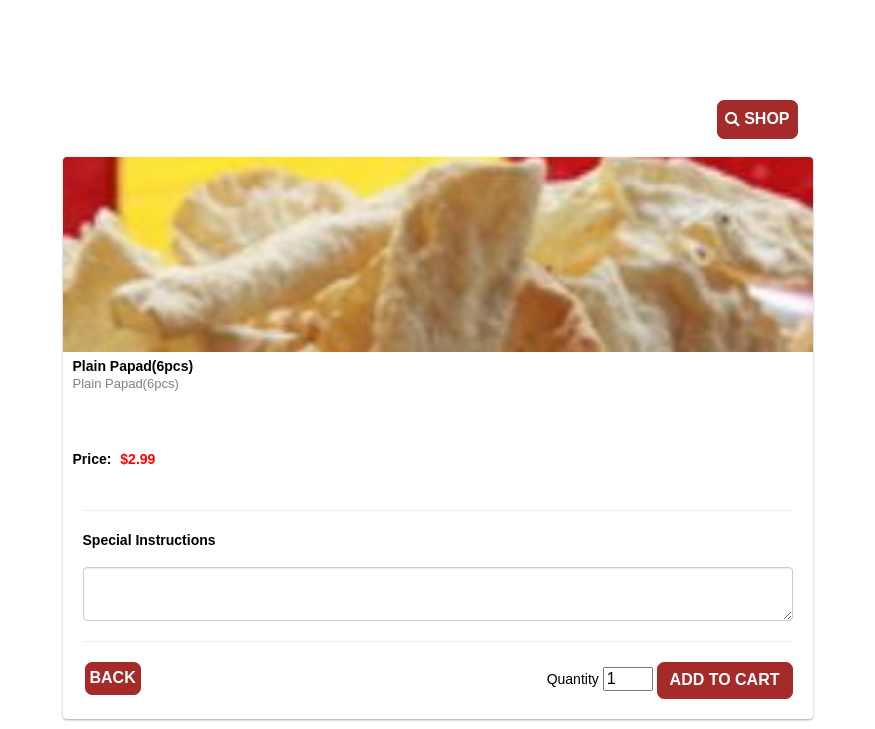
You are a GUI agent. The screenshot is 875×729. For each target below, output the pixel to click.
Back (113, 677)
